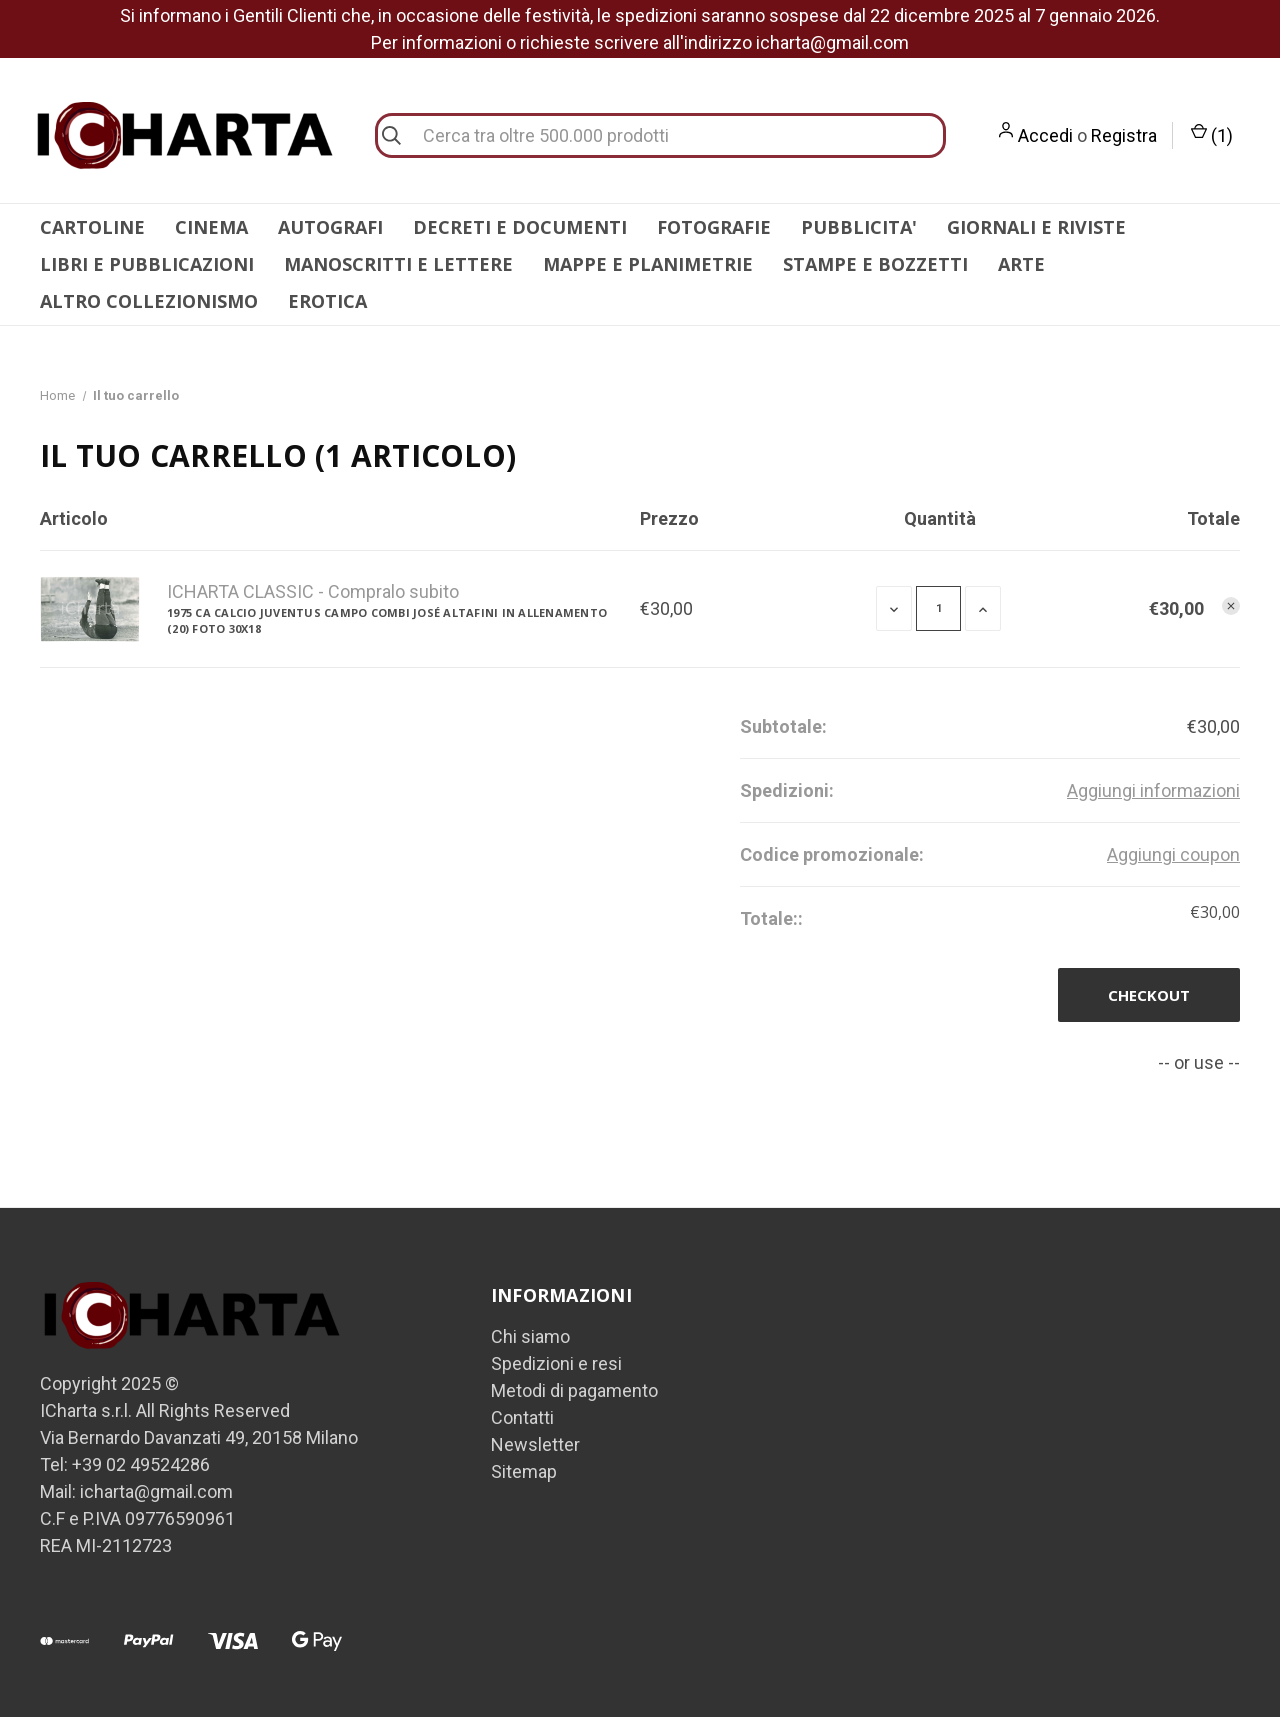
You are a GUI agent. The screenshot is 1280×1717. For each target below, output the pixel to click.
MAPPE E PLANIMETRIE (648, 264)
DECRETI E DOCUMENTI (520, 227)
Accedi (1045, 135)
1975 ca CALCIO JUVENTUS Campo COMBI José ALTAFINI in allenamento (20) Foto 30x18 (387, 621)
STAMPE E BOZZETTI (875, 264)
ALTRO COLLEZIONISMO (149, 301)
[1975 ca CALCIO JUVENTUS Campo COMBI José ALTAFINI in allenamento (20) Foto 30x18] (938, 608)
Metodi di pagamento (574, 1390)
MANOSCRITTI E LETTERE (398, 264)
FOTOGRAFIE (714, 227)
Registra (1124, 135)
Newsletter (535, 1444)
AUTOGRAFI (330, 227)
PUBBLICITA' (859, 227)
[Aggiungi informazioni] (1153, 790)
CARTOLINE (92, 227)
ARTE (1021, 264)
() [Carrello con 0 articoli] (1212, 135)
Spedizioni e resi (556, 1363)
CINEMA (211, 227)
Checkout (1149, 995)
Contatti (522, 1417)
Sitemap (524, 1471)
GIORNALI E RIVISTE (1036, 227)
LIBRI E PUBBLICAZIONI (147, 264)
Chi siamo (530, 1336)
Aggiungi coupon (1173, 854)
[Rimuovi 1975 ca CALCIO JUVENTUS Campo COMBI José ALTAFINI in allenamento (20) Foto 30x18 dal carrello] (1231, 606)
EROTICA (327, 301)
